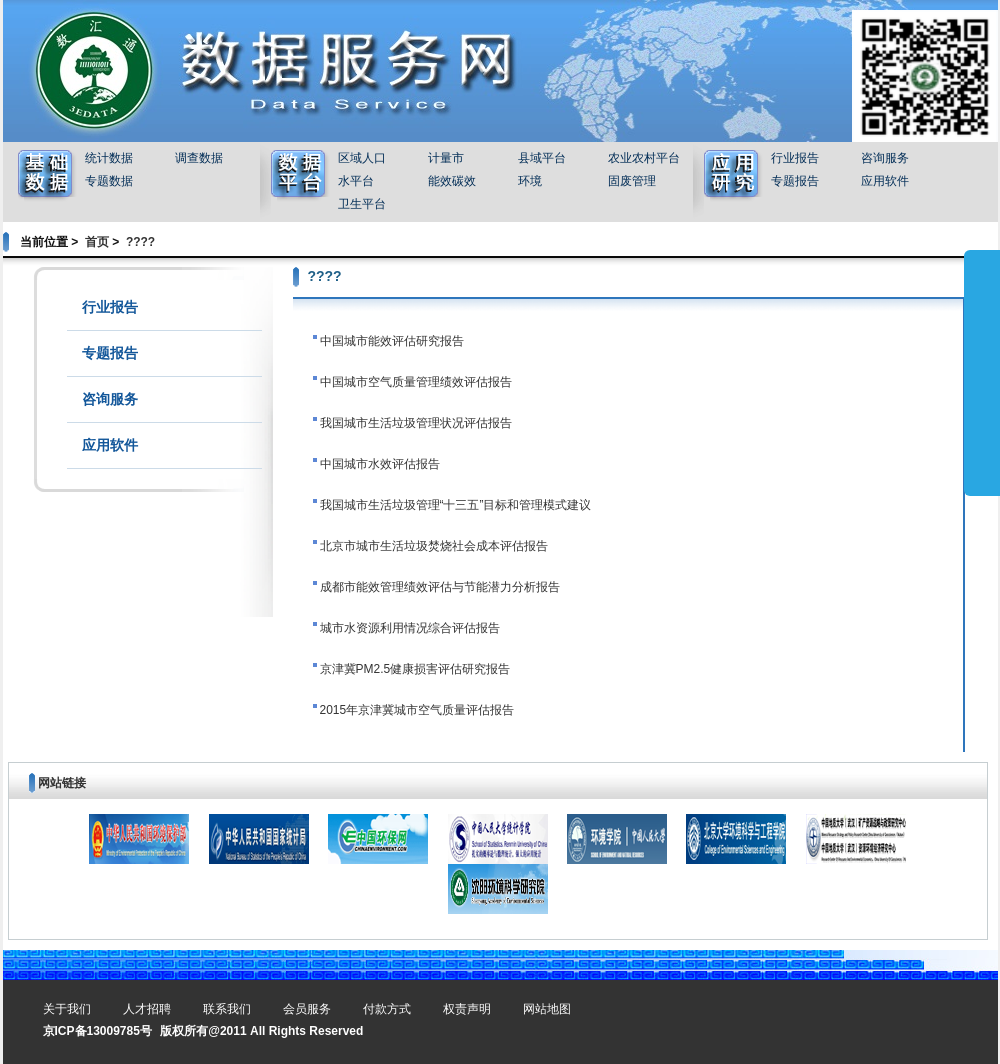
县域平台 (542, 158)
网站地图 (547, 1009)
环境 (530, 181)
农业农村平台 (644, 158)
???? (140, 242)
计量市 (446, 158)
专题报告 (795, 181)
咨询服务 (885, 158)
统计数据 (109, 158)
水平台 (356, 181)
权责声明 (467, 1009)
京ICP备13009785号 (97, 1031)
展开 (982, 372)
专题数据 (109, 181)
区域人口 (362, 158)
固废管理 (632, 181)
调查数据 (199, 158)
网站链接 (62, 783)
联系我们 (227, 1009)
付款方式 (387, 1009)
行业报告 (795, 158)
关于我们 (67, 1009)
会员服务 (307, 1009)
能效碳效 (452, 181)
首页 (97, 242)
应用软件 (885, 181)
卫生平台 (362, 204)
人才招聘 (147, 1009)
